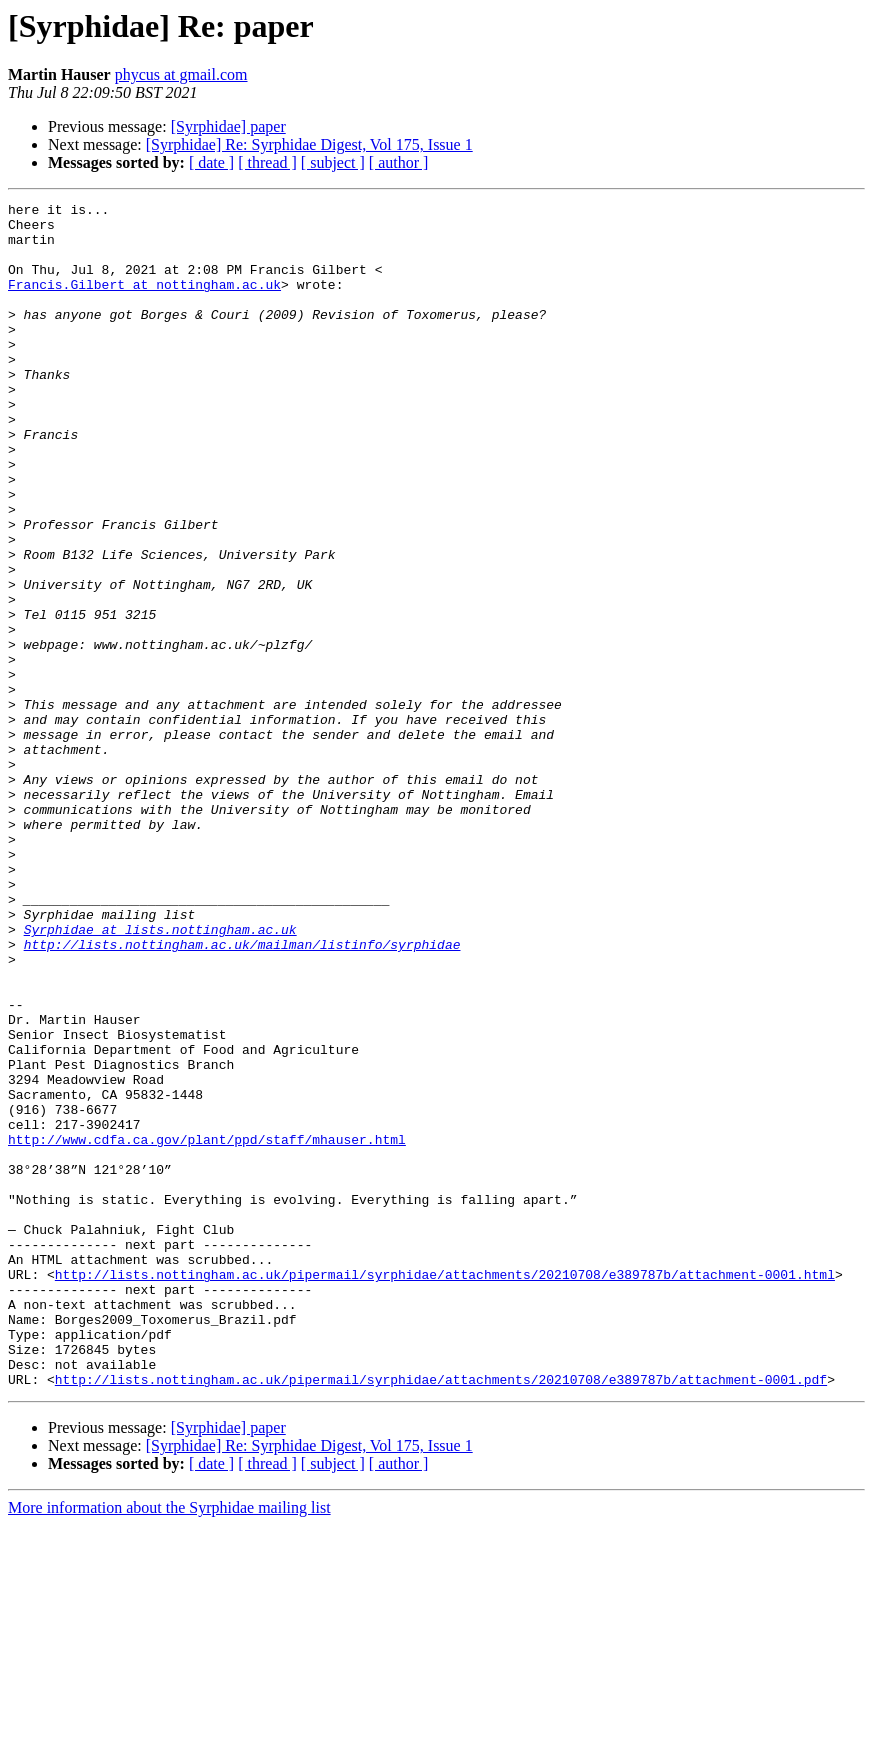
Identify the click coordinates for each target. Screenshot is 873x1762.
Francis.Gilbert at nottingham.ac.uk (144, 302)
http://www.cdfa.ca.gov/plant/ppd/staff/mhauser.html (207, 1328)
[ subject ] (333, 162)
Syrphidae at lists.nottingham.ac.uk (160, 1076)
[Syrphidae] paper (228, 126)
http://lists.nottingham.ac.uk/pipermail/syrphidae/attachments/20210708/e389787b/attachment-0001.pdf (441, 1616)
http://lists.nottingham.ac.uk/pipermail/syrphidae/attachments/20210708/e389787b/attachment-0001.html (445, 1490)
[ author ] (399, 162)
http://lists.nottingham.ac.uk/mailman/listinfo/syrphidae (242, 1094)
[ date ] (211, 162)
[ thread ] (267, 162)
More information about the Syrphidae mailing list (169, 1744)
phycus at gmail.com (181, 74)
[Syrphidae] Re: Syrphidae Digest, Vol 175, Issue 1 (309, 144)
